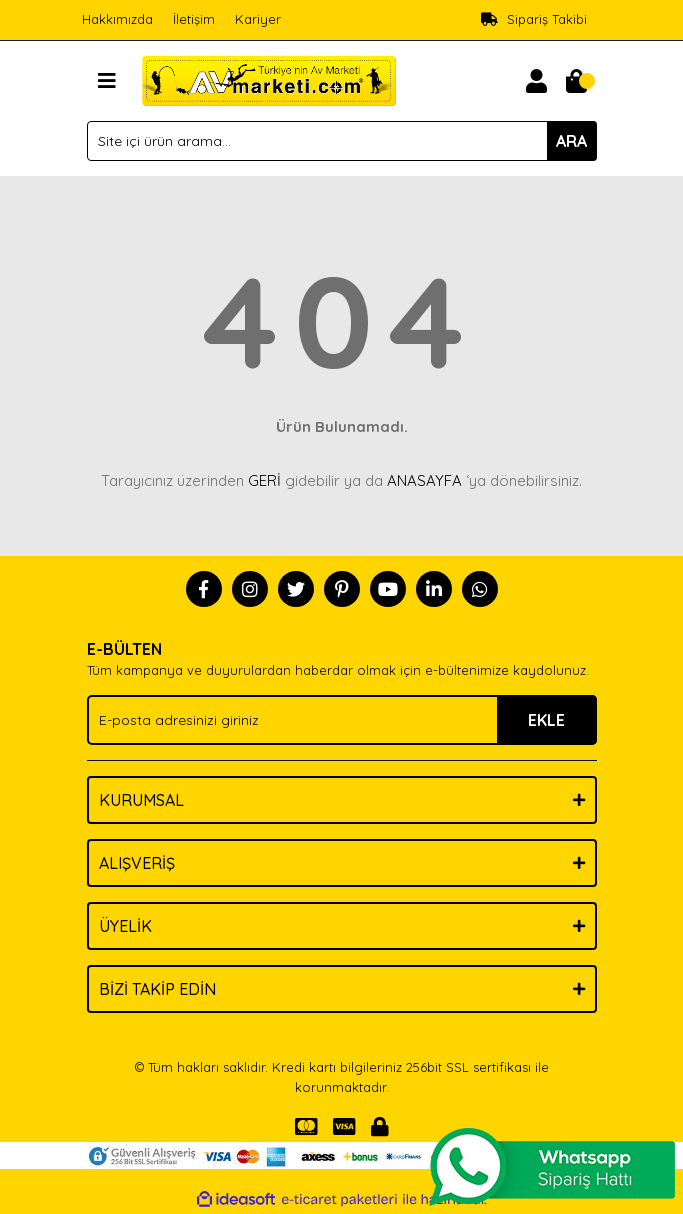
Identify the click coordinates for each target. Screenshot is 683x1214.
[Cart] (577, 81)
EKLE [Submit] (546, 720)
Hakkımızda (117, 19)
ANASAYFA (424, 480)
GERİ (264, 480)
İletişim (194, 19)
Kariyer (258, 19)
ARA (571, 141)
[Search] (342, 141)
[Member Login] (537, 81)
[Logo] (269, 79)
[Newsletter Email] (342, 720)
